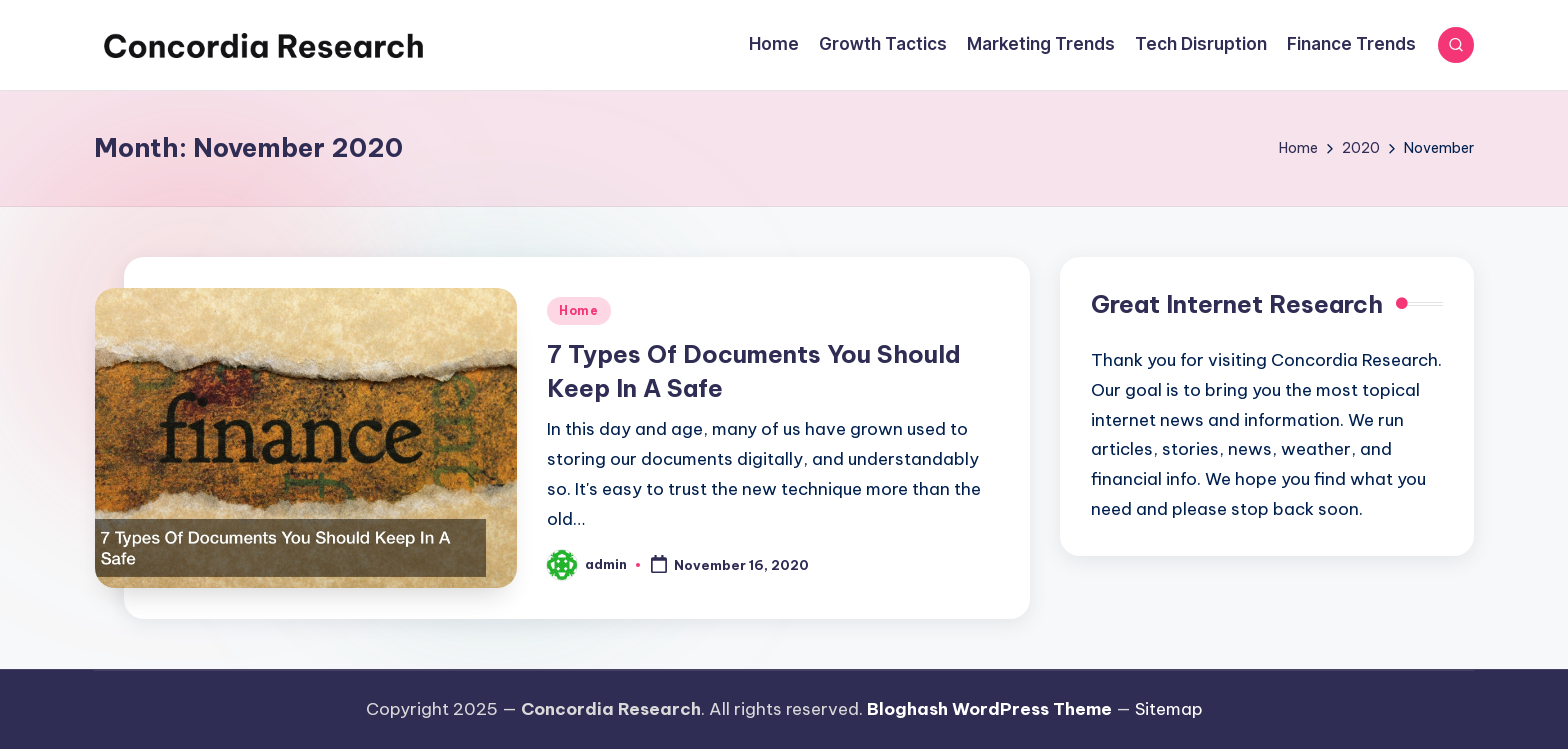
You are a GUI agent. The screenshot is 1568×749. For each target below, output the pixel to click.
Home (579, 310)
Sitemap (1169, 709)
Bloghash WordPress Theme (989, 709)
